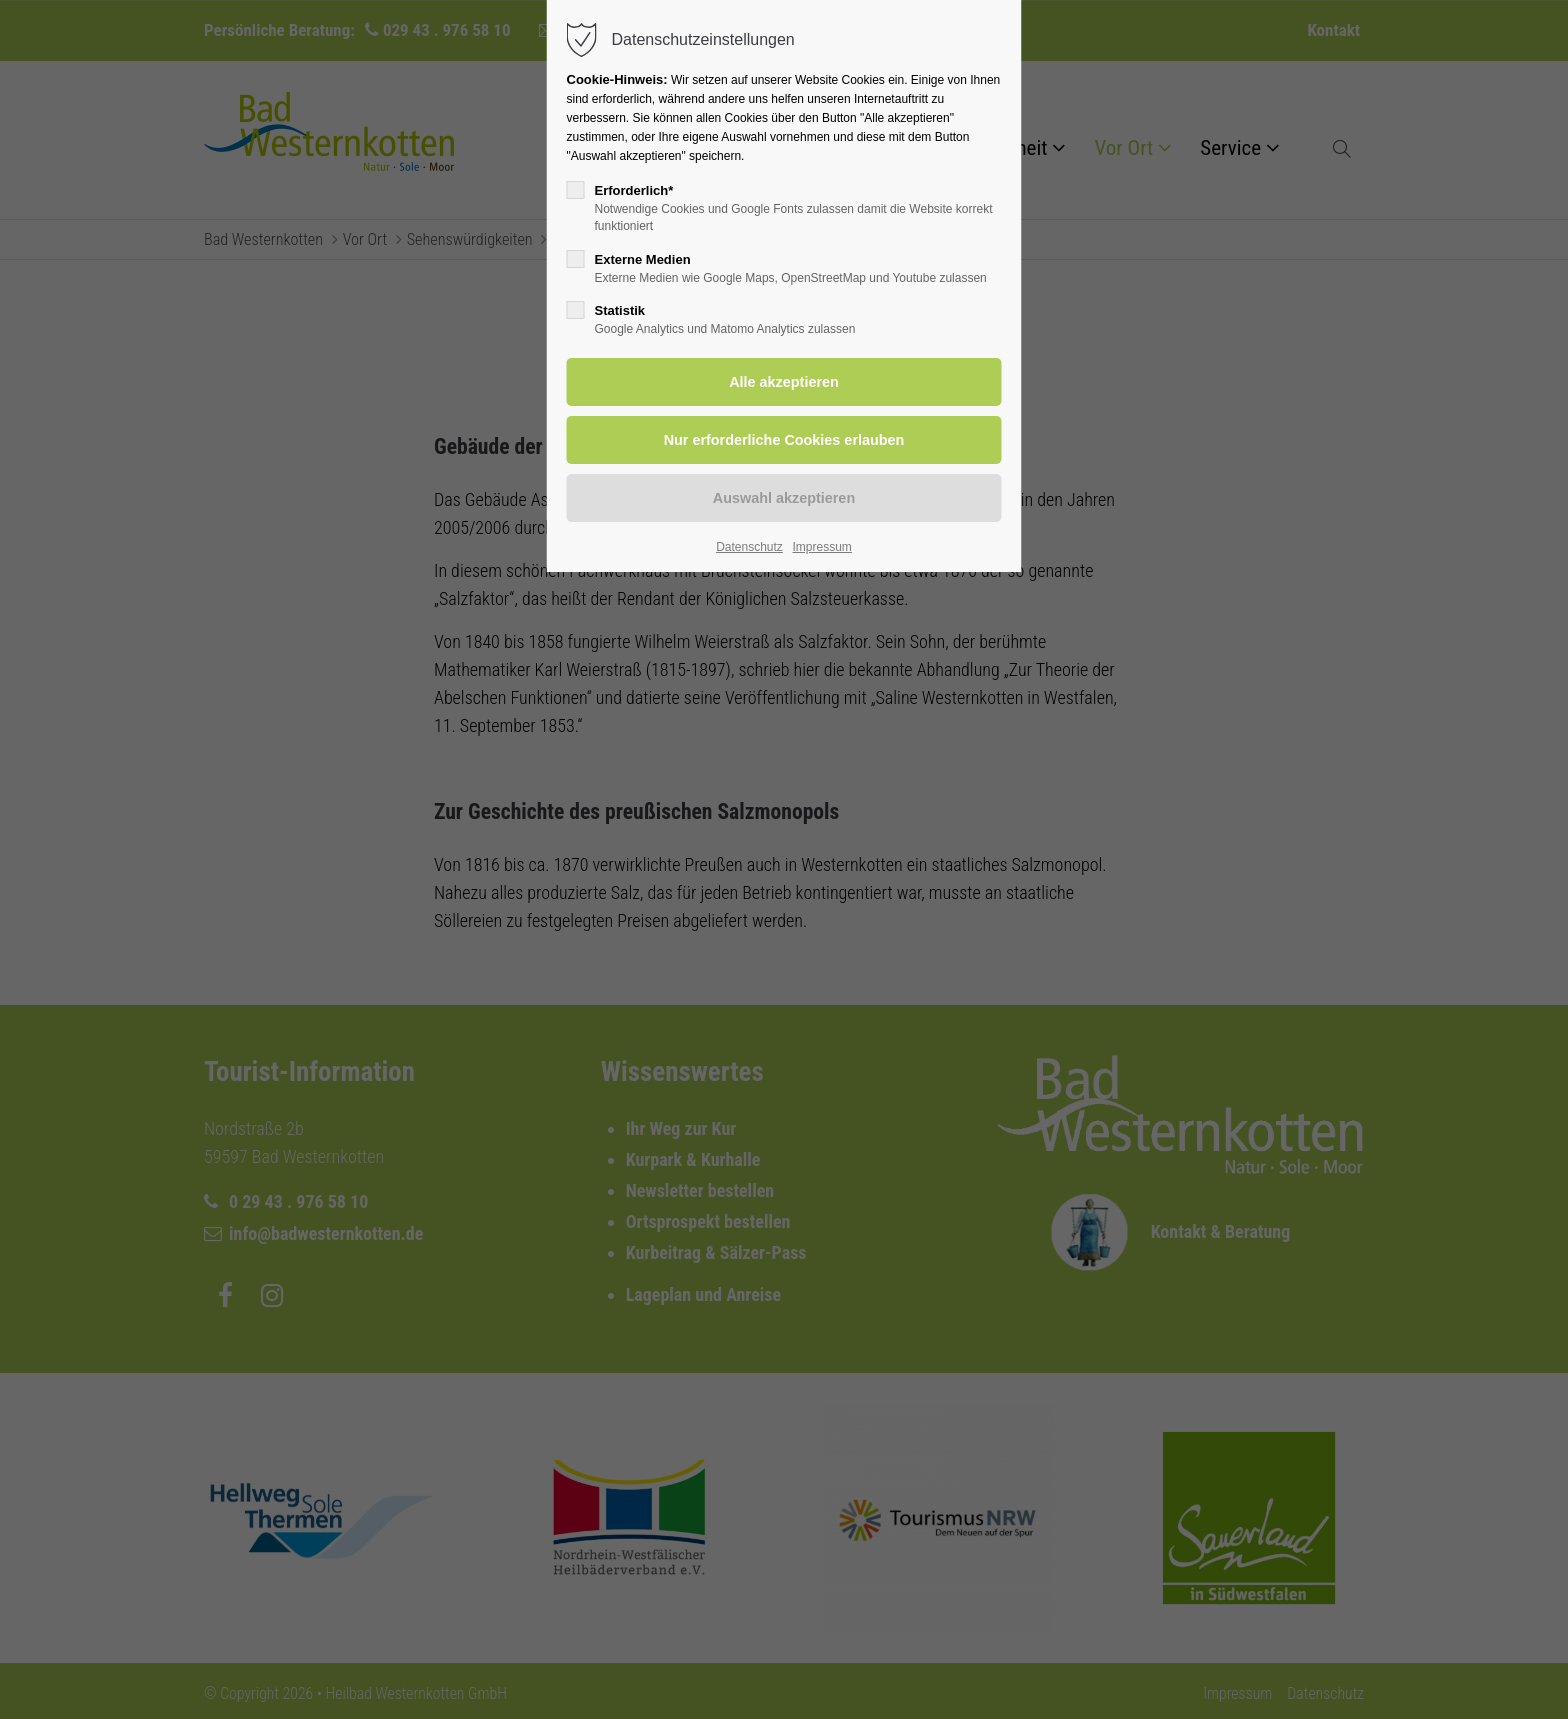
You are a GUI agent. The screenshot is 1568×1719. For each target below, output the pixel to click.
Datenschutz (749, 547)
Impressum (821, 547)
